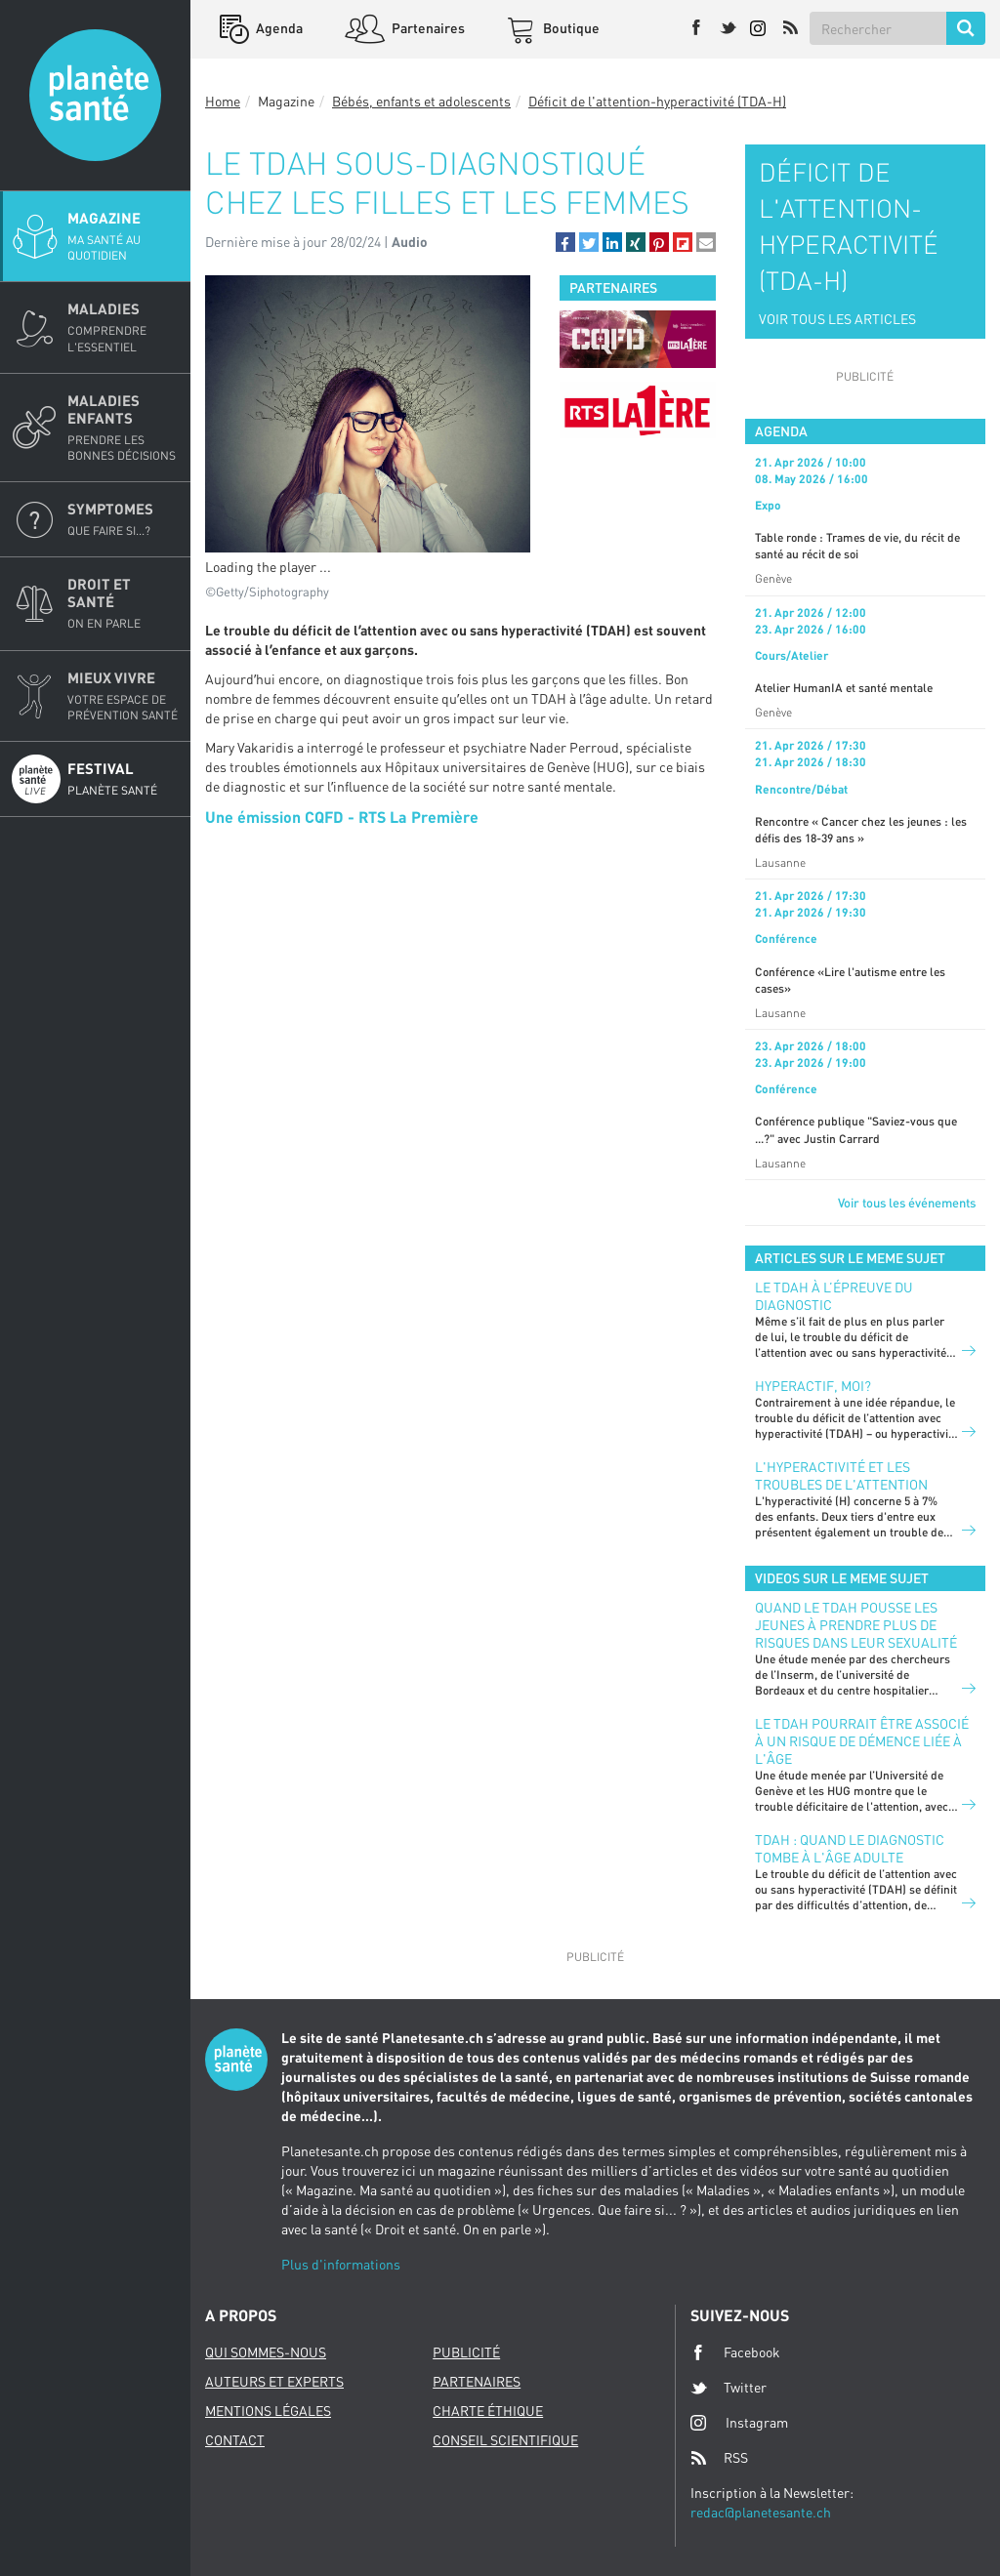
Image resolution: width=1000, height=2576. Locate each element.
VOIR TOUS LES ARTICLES (837, 318)
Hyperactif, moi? (813, 1385)
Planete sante (95, 95)
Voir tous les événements (907, 1202)
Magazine (123, 236)
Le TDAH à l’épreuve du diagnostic (834, 1296)
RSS (719, 2458)
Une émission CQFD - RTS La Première (342, 816)
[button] (565, 242)
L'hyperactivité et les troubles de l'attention (841, 1475)
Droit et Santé (123, 603)
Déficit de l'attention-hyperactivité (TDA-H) (657, 101)
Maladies (123, 327)
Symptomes (123, 519)
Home (222, 101)
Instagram (739, 2422)
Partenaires (427, 28)
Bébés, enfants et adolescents (421, 101)
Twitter (728, 2387)
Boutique (570, 28)
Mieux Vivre (123, 696)
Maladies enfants (123, 427)
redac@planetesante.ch (760, 2512)
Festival (123, 778)
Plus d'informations (340, 2264)
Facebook (735, 2352)
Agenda (278, 28)
